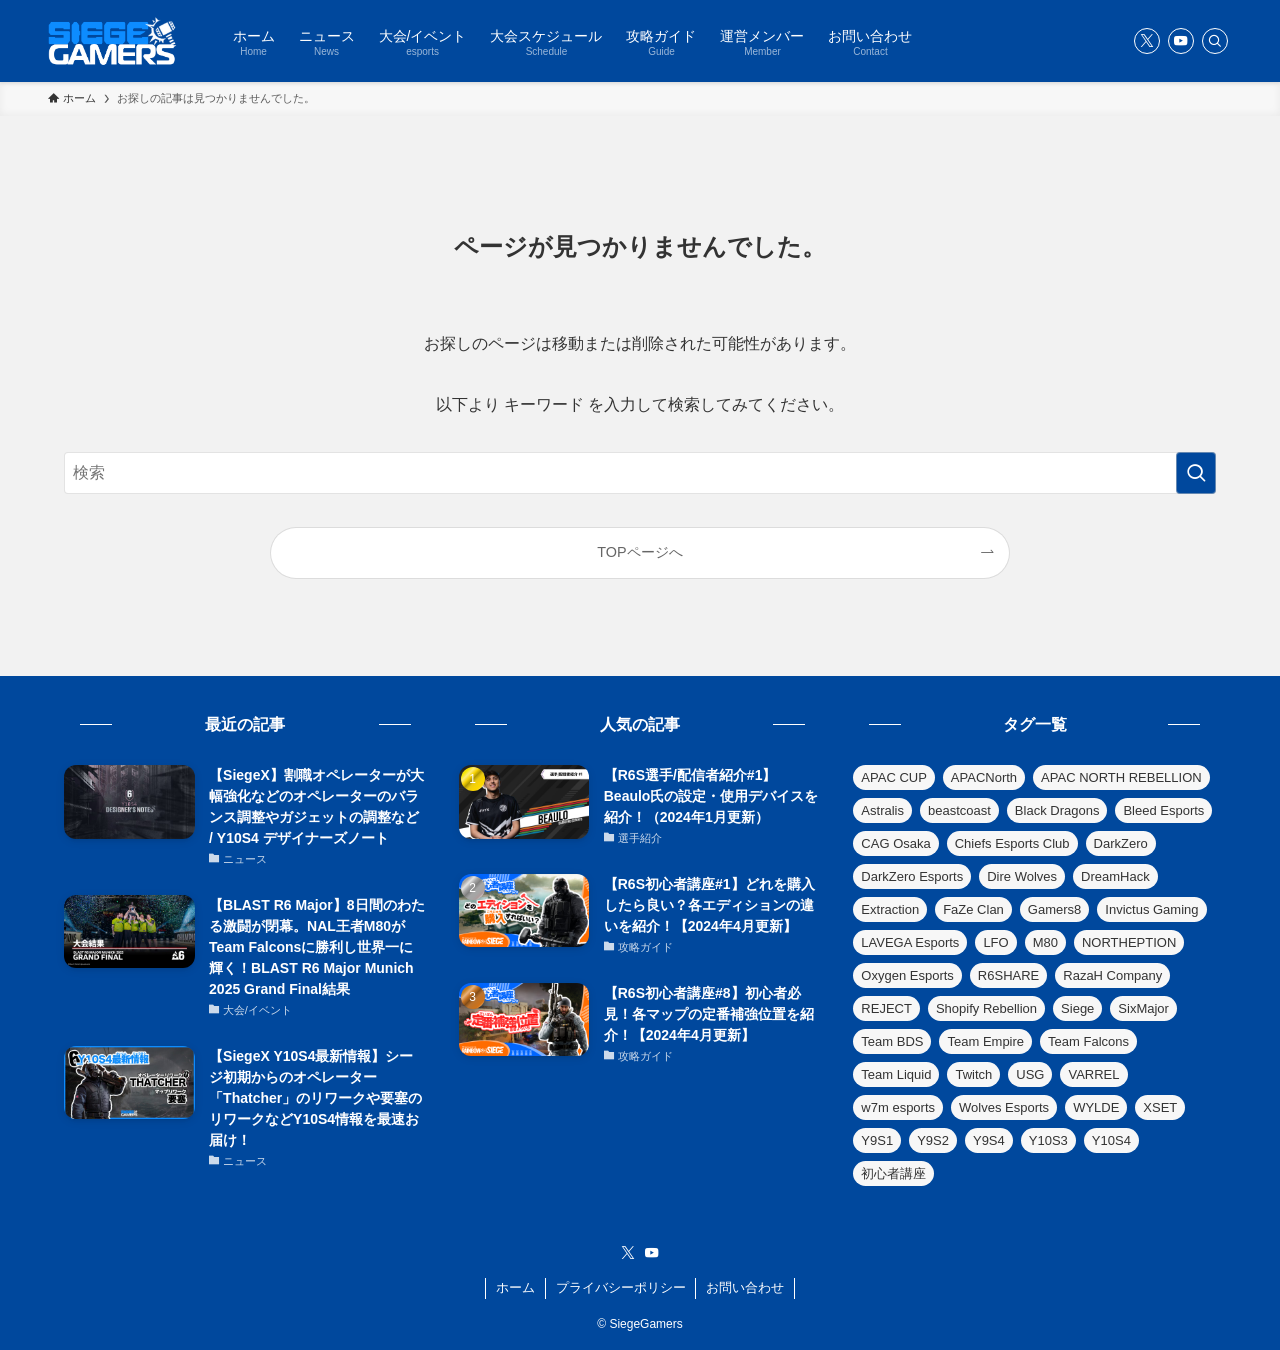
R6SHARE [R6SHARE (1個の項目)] (1008, 975)
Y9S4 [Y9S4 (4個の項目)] (989, 1140)
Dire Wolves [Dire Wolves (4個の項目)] (1022, 876)
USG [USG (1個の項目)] (1030, 1074)
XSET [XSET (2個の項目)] (1160, 1107)
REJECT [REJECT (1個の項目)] (886, 1008)
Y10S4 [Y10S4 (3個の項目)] (1111, 1140)
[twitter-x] (1147, 41)
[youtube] (1181, 41)
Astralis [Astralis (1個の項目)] (882, 810)
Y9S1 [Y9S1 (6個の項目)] (877, 1140)
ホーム (515, 1287)
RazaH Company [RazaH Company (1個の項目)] (1112, 975)
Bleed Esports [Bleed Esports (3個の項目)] (1163, 810)
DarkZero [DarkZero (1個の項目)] (1121, 843)
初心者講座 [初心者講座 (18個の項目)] (893, 1173)
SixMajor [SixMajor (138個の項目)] (1143, 1008)
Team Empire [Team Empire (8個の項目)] (985, 1041)
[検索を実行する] (1196, 473)
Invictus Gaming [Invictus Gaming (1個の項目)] (1151, 909)
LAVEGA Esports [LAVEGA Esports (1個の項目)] (910, 942)
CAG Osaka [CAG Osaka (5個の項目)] (895, 843)
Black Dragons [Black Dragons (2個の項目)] (1057, 810)
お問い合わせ (745, 1287)
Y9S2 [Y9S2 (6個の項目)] (933, 1140)
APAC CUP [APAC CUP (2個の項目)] (894, 777)
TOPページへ (639, 552)
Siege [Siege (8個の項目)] (1077, 1008)
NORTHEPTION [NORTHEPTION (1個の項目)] (1129, 942)
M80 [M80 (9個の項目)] (1045, 942)
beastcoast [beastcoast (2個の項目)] (959, 810)
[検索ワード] (640, 473)
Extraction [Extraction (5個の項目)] (890, 909)
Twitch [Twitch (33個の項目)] (973, 1074)
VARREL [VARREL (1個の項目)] (1093, 1074)
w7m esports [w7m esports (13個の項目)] (898, 1107)
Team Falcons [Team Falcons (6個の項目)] (1088, 1041)
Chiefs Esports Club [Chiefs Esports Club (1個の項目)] (1012, 843)
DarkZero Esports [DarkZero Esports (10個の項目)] (912, 876)
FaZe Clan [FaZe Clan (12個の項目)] (973, 909)
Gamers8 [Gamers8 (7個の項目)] (1054, 909)
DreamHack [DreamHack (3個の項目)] (1115, 876)
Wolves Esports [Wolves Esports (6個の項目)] (1004, 1107)
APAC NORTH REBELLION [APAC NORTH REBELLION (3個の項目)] (1121, 777)
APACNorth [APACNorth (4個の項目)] (984, 777)
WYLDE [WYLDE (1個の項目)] (1096, 1107)
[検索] (1215, 41)
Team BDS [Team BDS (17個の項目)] (892, 1041)
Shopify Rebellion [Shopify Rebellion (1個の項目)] (986, 1008)
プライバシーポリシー (621, 1287)
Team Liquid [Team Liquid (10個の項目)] (896, 1074)
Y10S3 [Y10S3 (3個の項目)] (1048, 1140)
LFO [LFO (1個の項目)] (995, 942)
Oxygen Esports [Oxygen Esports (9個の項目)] (907, 975)
